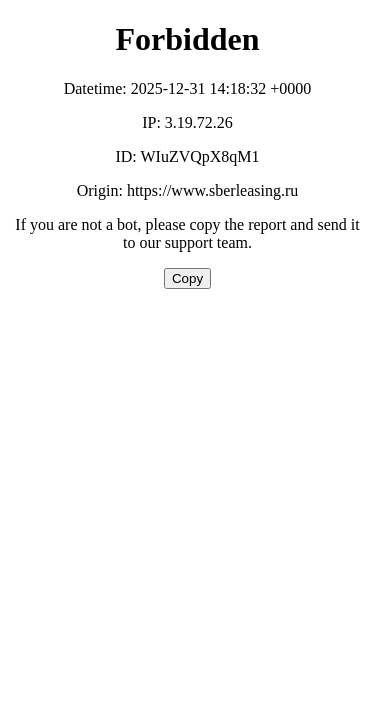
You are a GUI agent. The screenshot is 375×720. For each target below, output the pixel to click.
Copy (187, 278)
